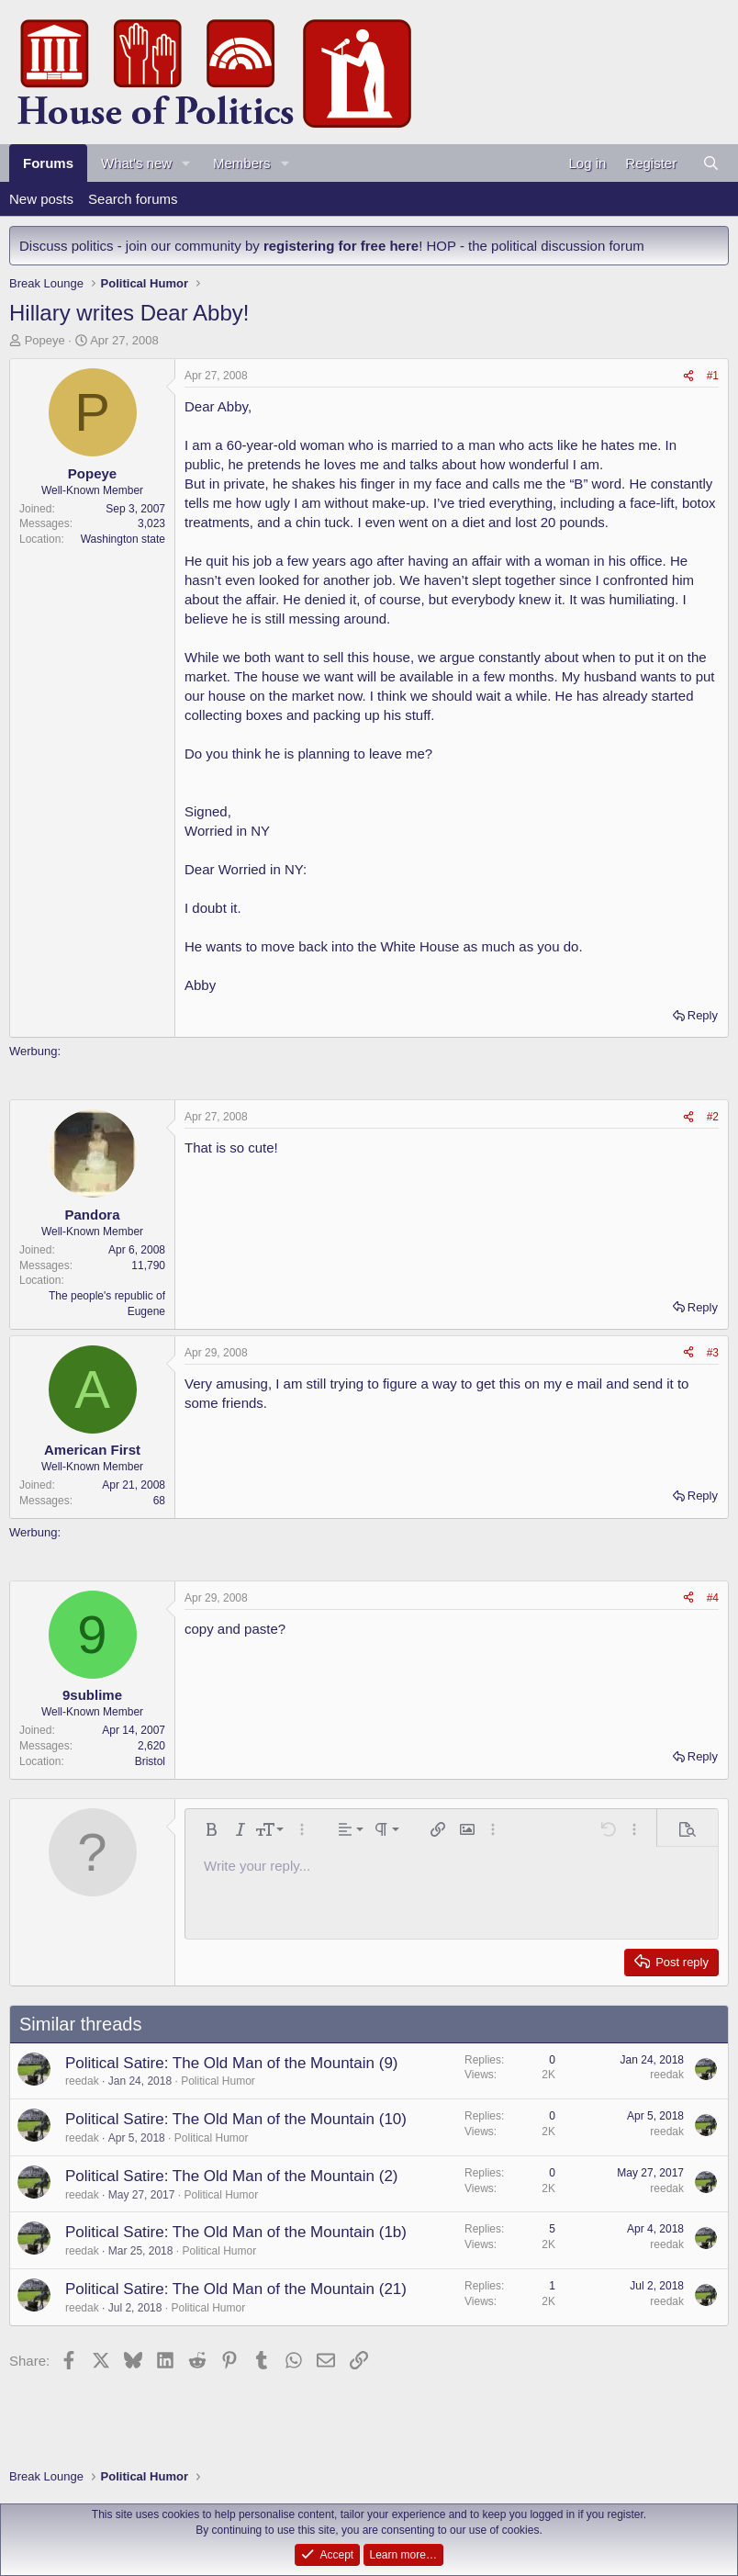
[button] (186, 163)
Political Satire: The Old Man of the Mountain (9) (231, 2063)
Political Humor (218, 2081)
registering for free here (341, 245)
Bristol (150, 1761)
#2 (713, 1116)
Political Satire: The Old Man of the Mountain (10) (236, 2119)
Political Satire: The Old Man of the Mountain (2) (231, 2176)
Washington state (123, 539)
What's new (136, 163)
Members (242, 163)
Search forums (133, 199)
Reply (703, 1015)
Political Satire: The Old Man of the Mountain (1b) (236, 2232)
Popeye (45, 340)
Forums (48, 163)
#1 (713, 375)
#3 (713, 1352)
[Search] (711, 163)
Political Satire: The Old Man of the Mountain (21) (236, 2289)
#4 (713, 1598)
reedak (82, 2081)
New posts (41, 199)
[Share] (688, 376)
